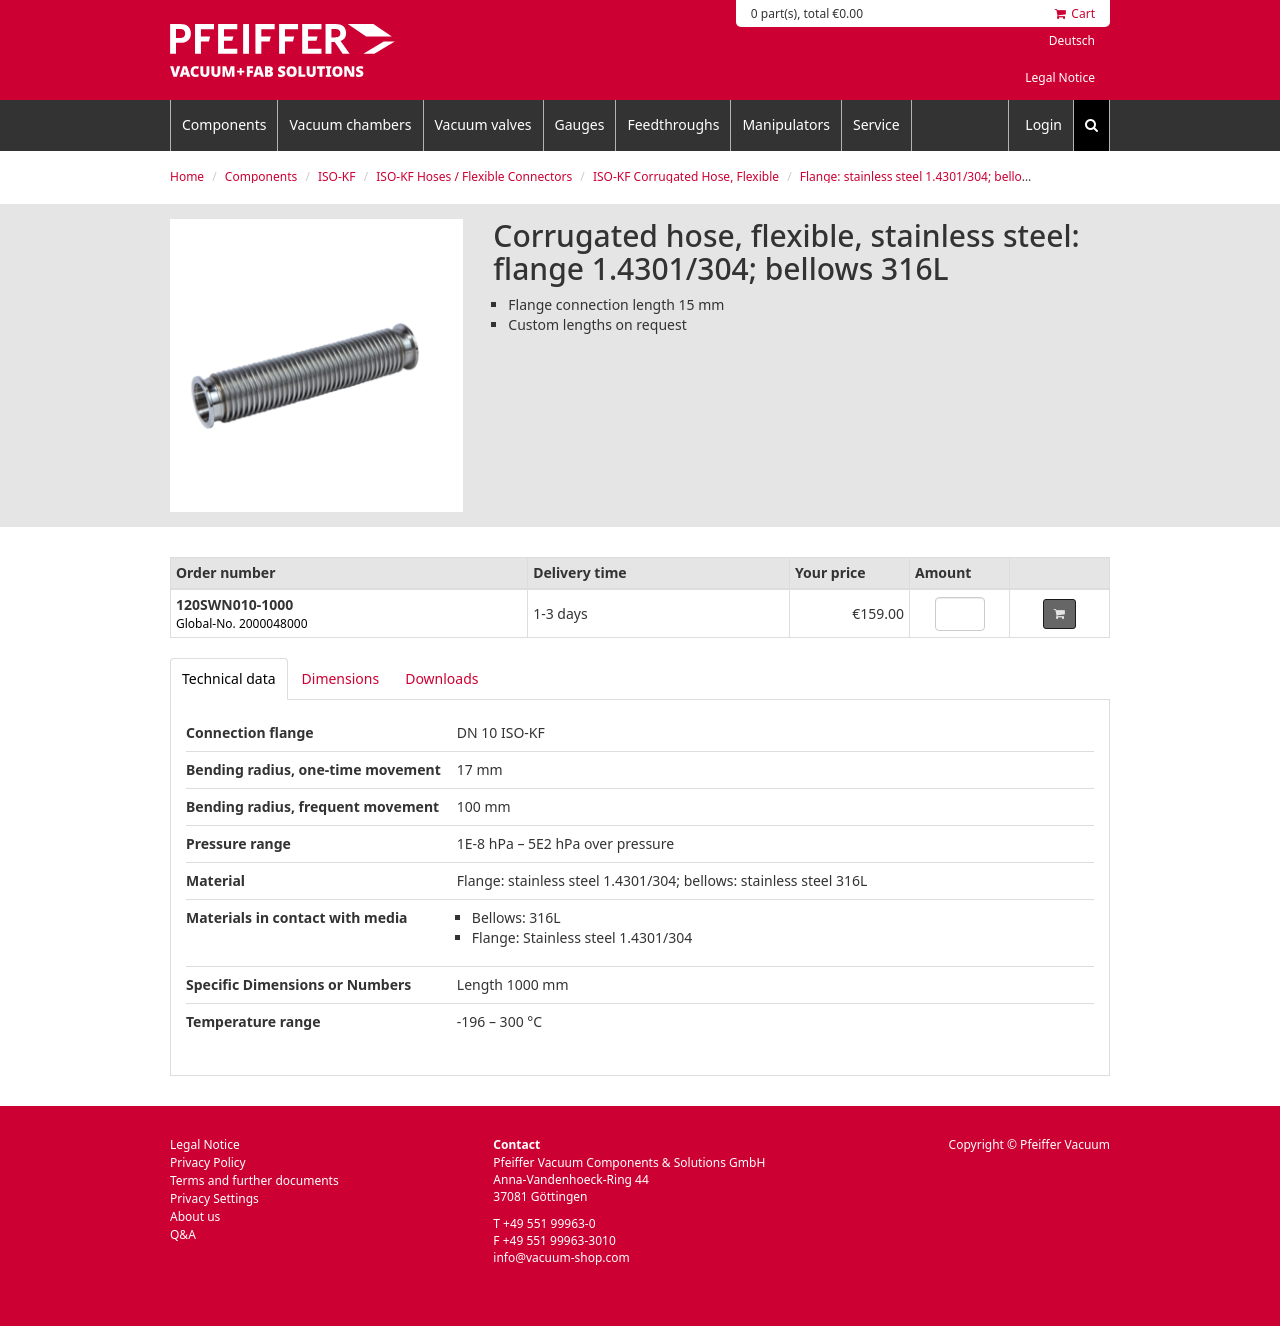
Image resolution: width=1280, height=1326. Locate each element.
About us (195, 1216)
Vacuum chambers (350, 124)
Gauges (580, 124)
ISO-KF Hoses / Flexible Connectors (474, 176)
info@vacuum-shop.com (561, 1257)
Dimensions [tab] (341, 678)
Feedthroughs (673, 124)
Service (876, 124)
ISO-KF (337, 176)
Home (187, 176)
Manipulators (786, 124)
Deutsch (1072, 40)
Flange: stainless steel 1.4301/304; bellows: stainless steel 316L (976, 176)
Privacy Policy (208, 1162)
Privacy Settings (214, 1198)
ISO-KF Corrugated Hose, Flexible (686, 176)
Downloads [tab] (441, 678)
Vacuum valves (483, 124)
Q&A (183, 1234)
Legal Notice (1060, 77)
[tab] (229, 679)
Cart (1075, 13)
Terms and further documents (254, 1180)
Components (224, 124)
